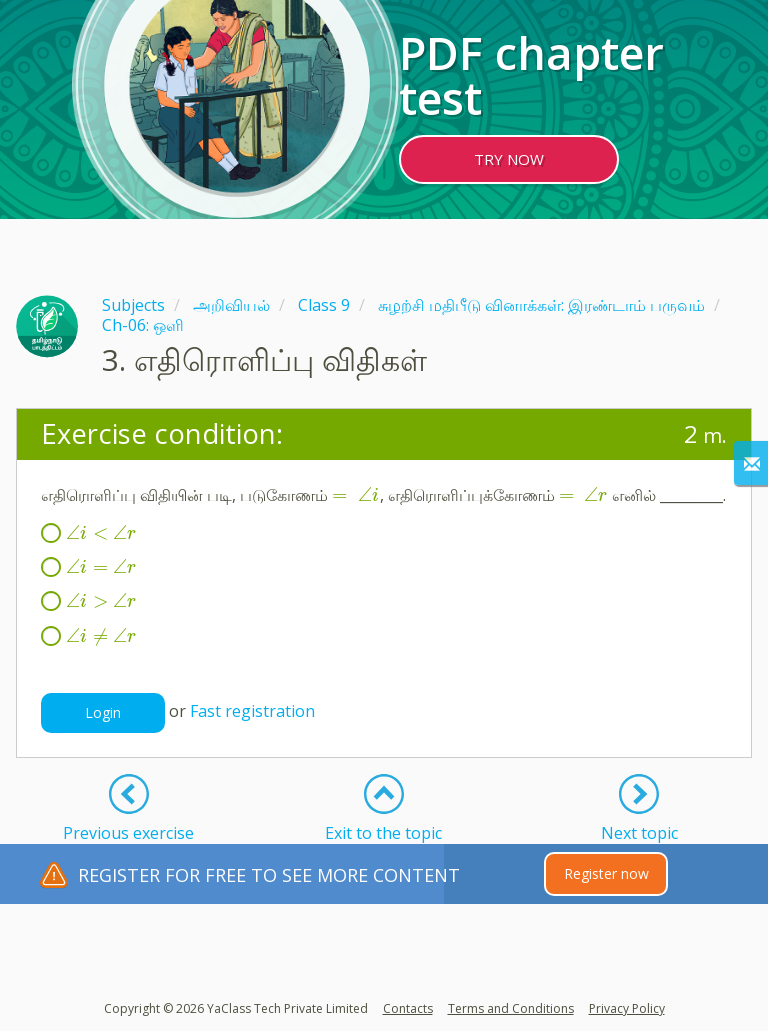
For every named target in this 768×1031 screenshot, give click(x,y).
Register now (606, 873)
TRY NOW (509, 159)
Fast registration (252, 711)
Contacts (408, 1008)
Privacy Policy (627, 1008)
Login (103, 712)
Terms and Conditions (511, 1008)
